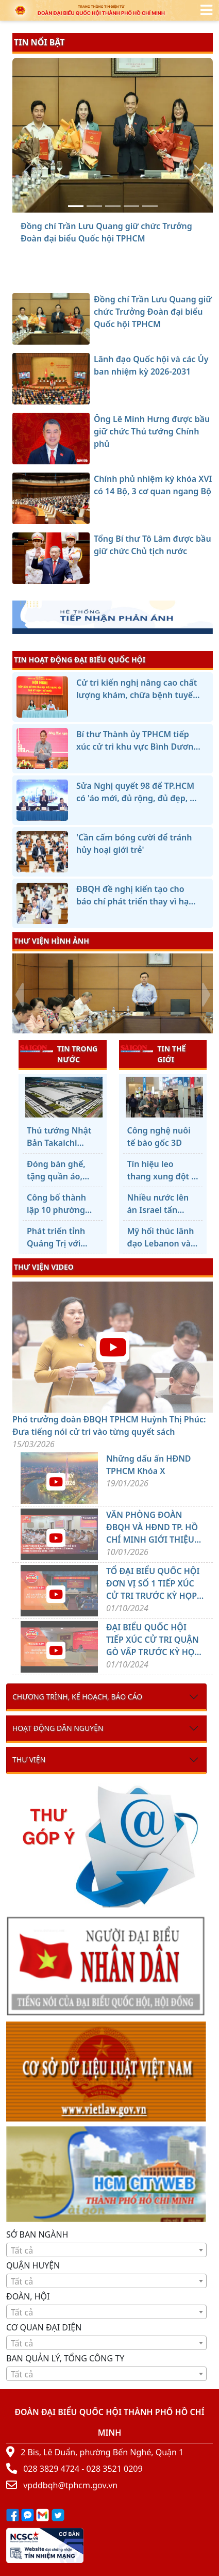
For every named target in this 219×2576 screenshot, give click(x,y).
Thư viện (28, 1759)
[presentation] (19, 994)
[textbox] (106, 2250)
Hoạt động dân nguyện (58, 1728)
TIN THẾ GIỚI (153, 1053)
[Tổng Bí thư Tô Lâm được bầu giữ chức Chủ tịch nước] (150, 206)
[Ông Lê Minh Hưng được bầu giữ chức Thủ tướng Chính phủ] (113, 206)
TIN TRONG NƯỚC (58, 1053)
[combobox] (106, 2250)
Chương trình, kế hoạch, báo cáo (77, 1697)
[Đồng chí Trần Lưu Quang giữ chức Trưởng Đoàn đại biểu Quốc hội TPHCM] (75, 206)
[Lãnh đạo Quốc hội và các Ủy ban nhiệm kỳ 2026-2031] (94, 206)
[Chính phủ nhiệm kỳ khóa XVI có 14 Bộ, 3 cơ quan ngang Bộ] (131, 206)
